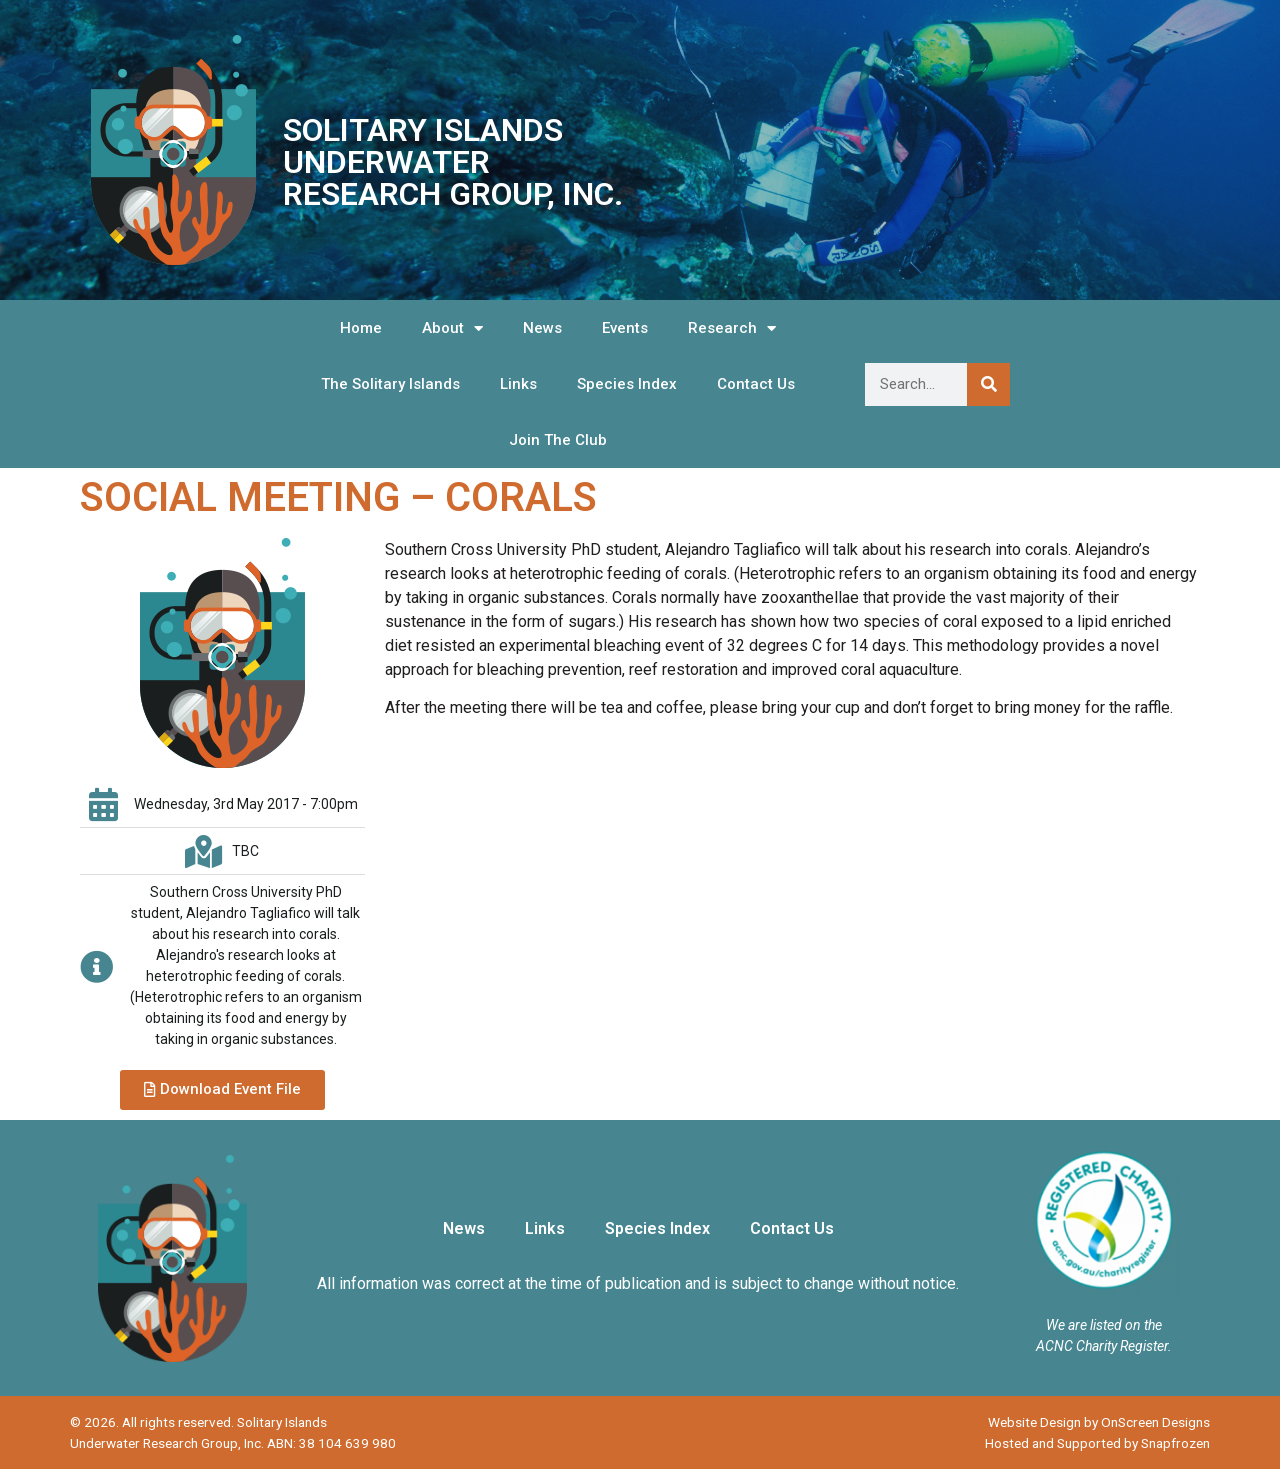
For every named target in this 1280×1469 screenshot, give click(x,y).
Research (732, 328)
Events (625, 328)
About (452, 328)
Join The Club (558, 440)
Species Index (627, 384)
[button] (222, 1090)
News (542, 328)
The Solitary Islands (390, 384)
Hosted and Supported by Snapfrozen (1097, 1443)
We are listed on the (1104, 1325)
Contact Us (756, 384)
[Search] (988, 384)
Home (361, 328)
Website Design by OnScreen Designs (1099, 1422)
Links (518, 384)
